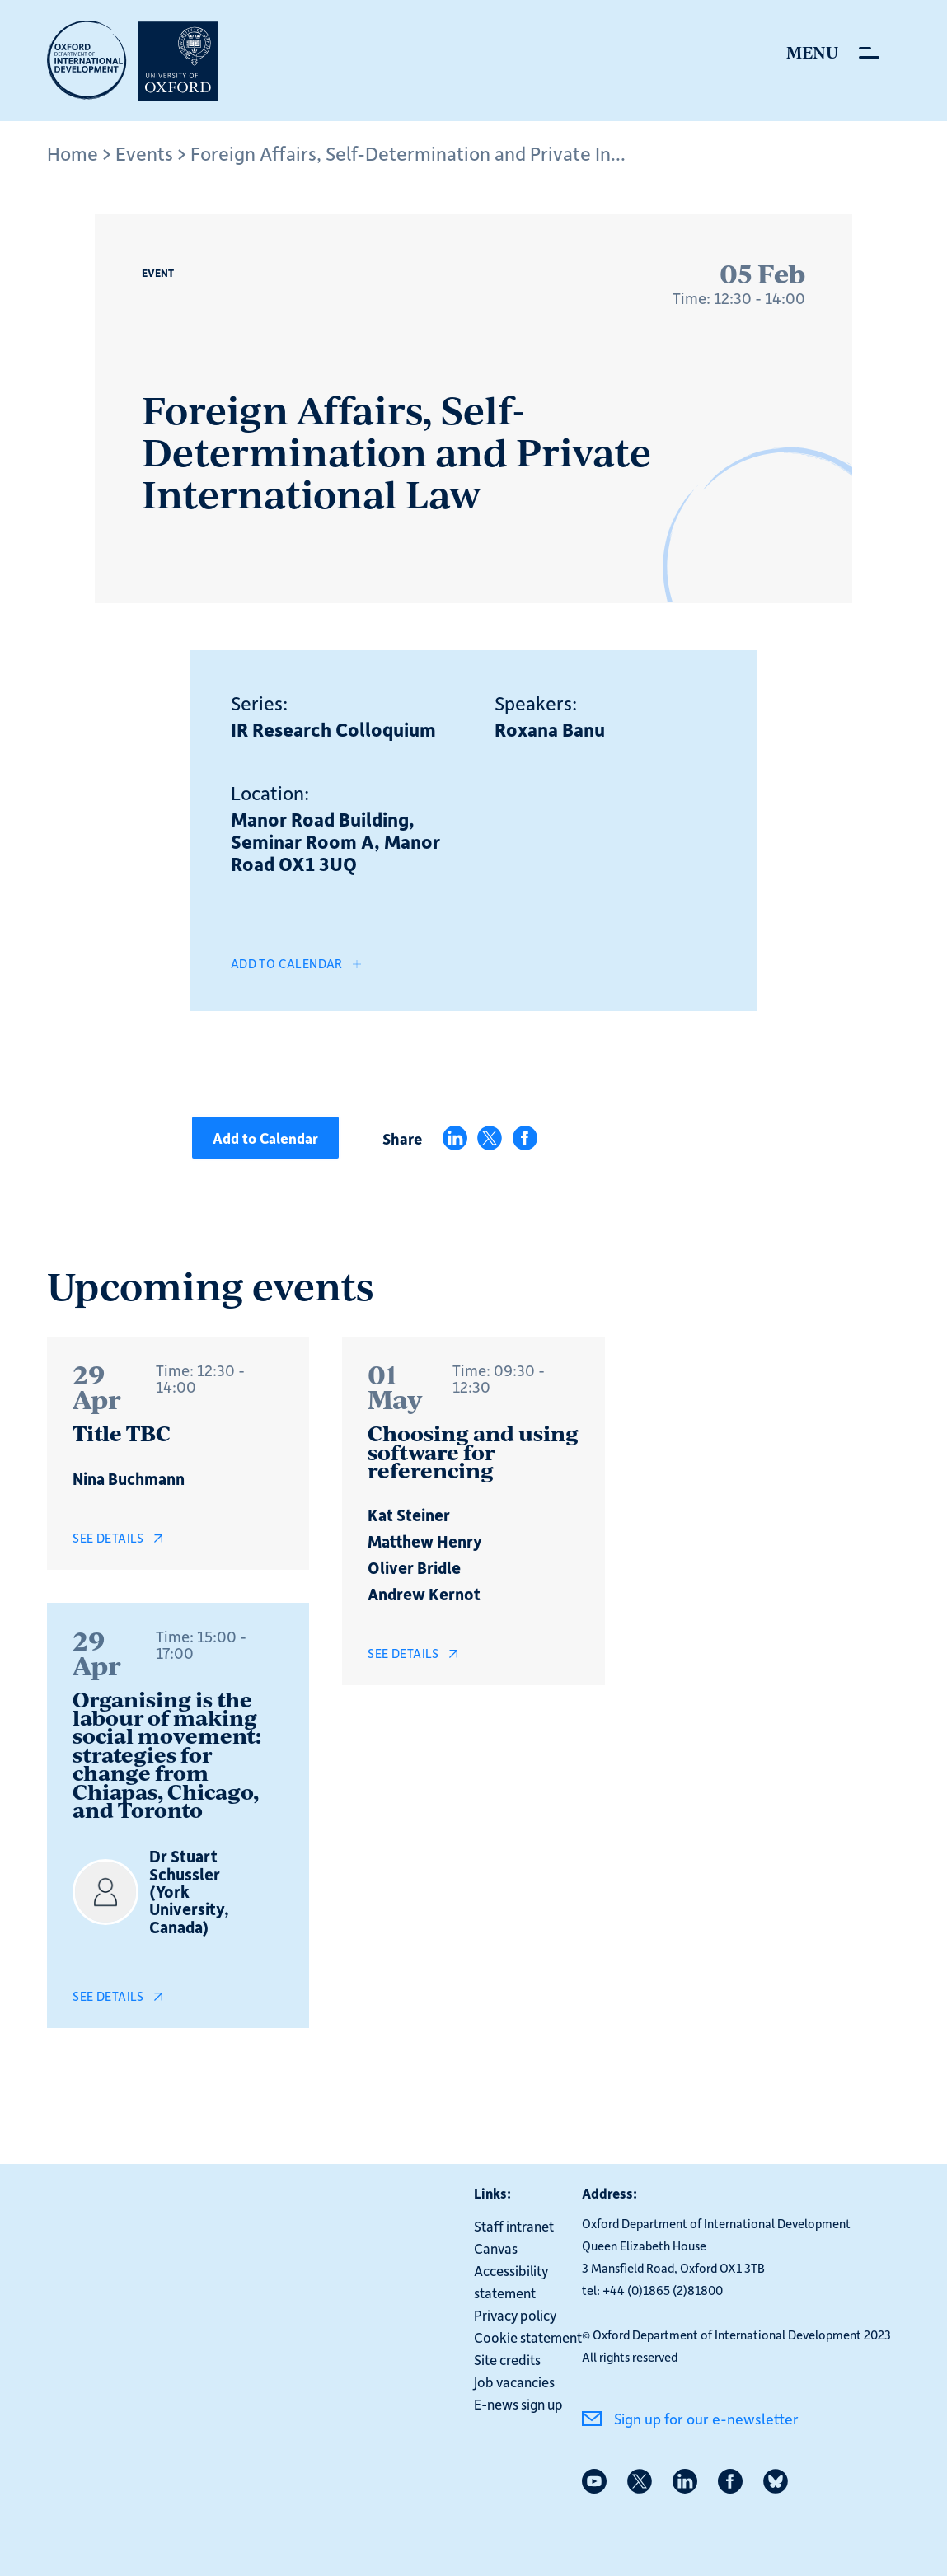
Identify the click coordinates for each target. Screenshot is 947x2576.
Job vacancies (514, 2381)
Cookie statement (528, 2336)
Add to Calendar (287, 963)
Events (144, 153)
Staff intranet (514, 2225)
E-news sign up (518, 2403)
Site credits (507, 2358)
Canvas (496, 2247)
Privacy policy (515, 2314)
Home (72, 153)
